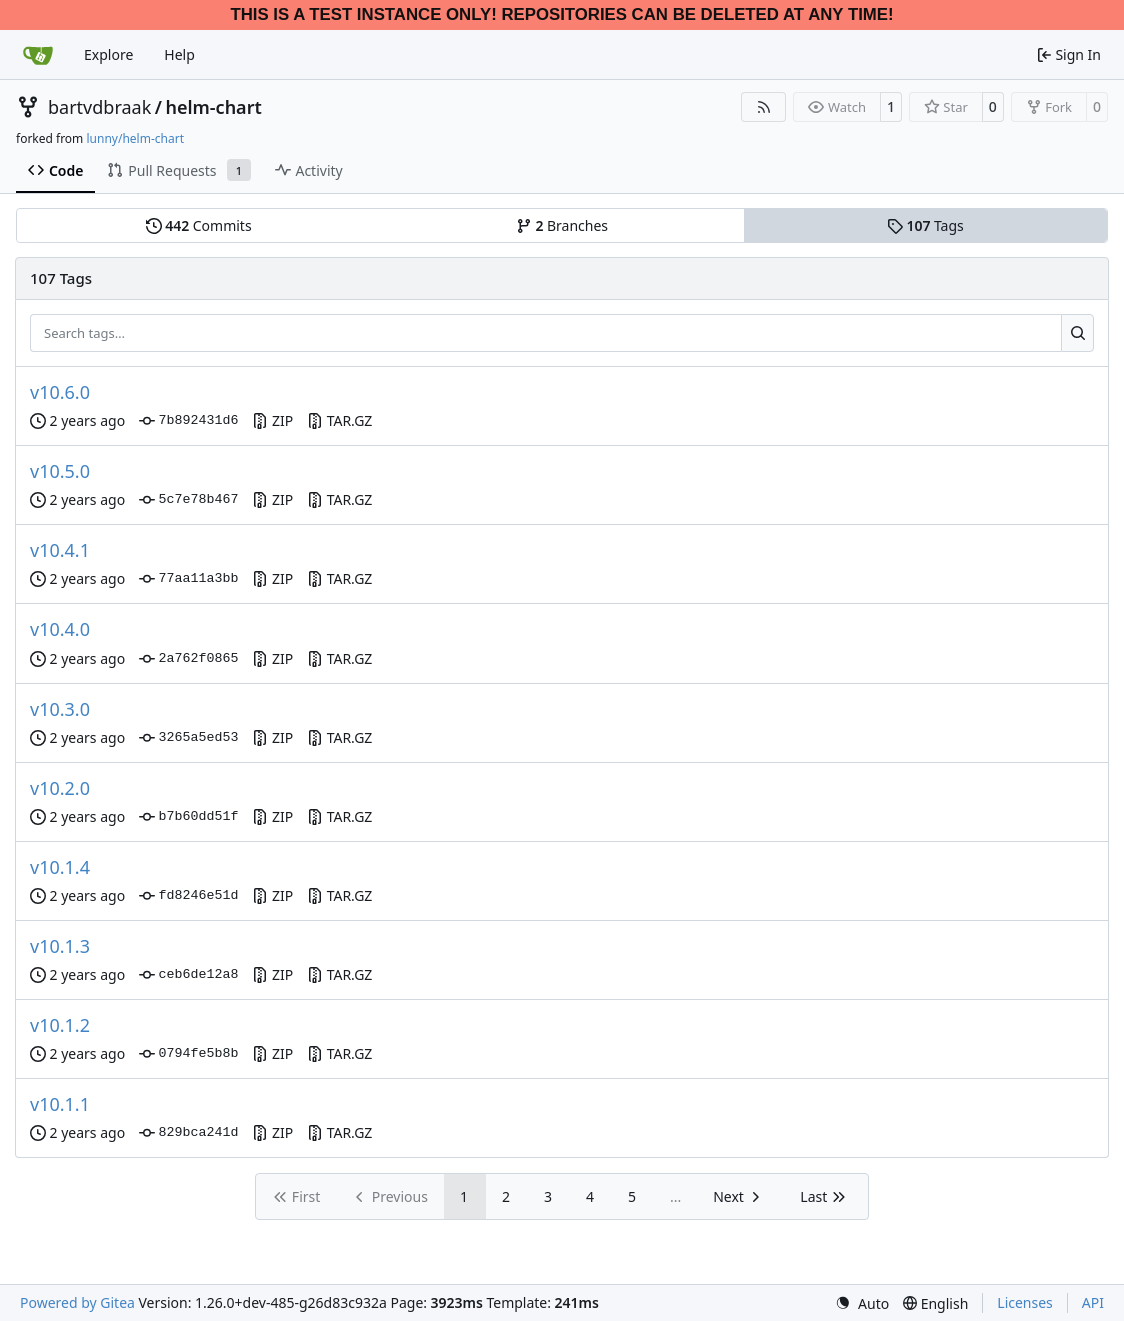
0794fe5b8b (188, 1054)
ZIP (272, 420)
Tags (925, 225)
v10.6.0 (60, 392)
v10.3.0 (60, 709)
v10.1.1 (60, 1104)
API (1093, 1302)
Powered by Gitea (77, 1302)
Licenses (1025, 1302)
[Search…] (1077, 333)
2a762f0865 (188, 659)
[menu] (862, 1303)
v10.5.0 (60, 471)
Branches (562, 225)
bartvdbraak (99, 107)
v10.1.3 (60, 946)
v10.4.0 (60, 629)
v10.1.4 (60, 867)
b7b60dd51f (188, 817)
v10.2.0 (60, 788)
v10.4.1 (60, 550)
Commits (199, 225)
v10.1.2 (60, 1025)
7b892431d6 (188, 421)
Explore (108, 54)
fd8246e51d (188, 896)
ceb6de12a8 (188, 975)
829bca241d (188, 1133)
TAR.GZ (339, 420)
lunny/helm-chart (135, 138)
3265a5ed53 (188, 738)
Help (179, 54)
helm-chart (213, 107)
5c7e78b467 (188, 500)
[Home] (38, 55)
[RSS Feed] (764, 107)
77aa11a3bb (188, 579)
